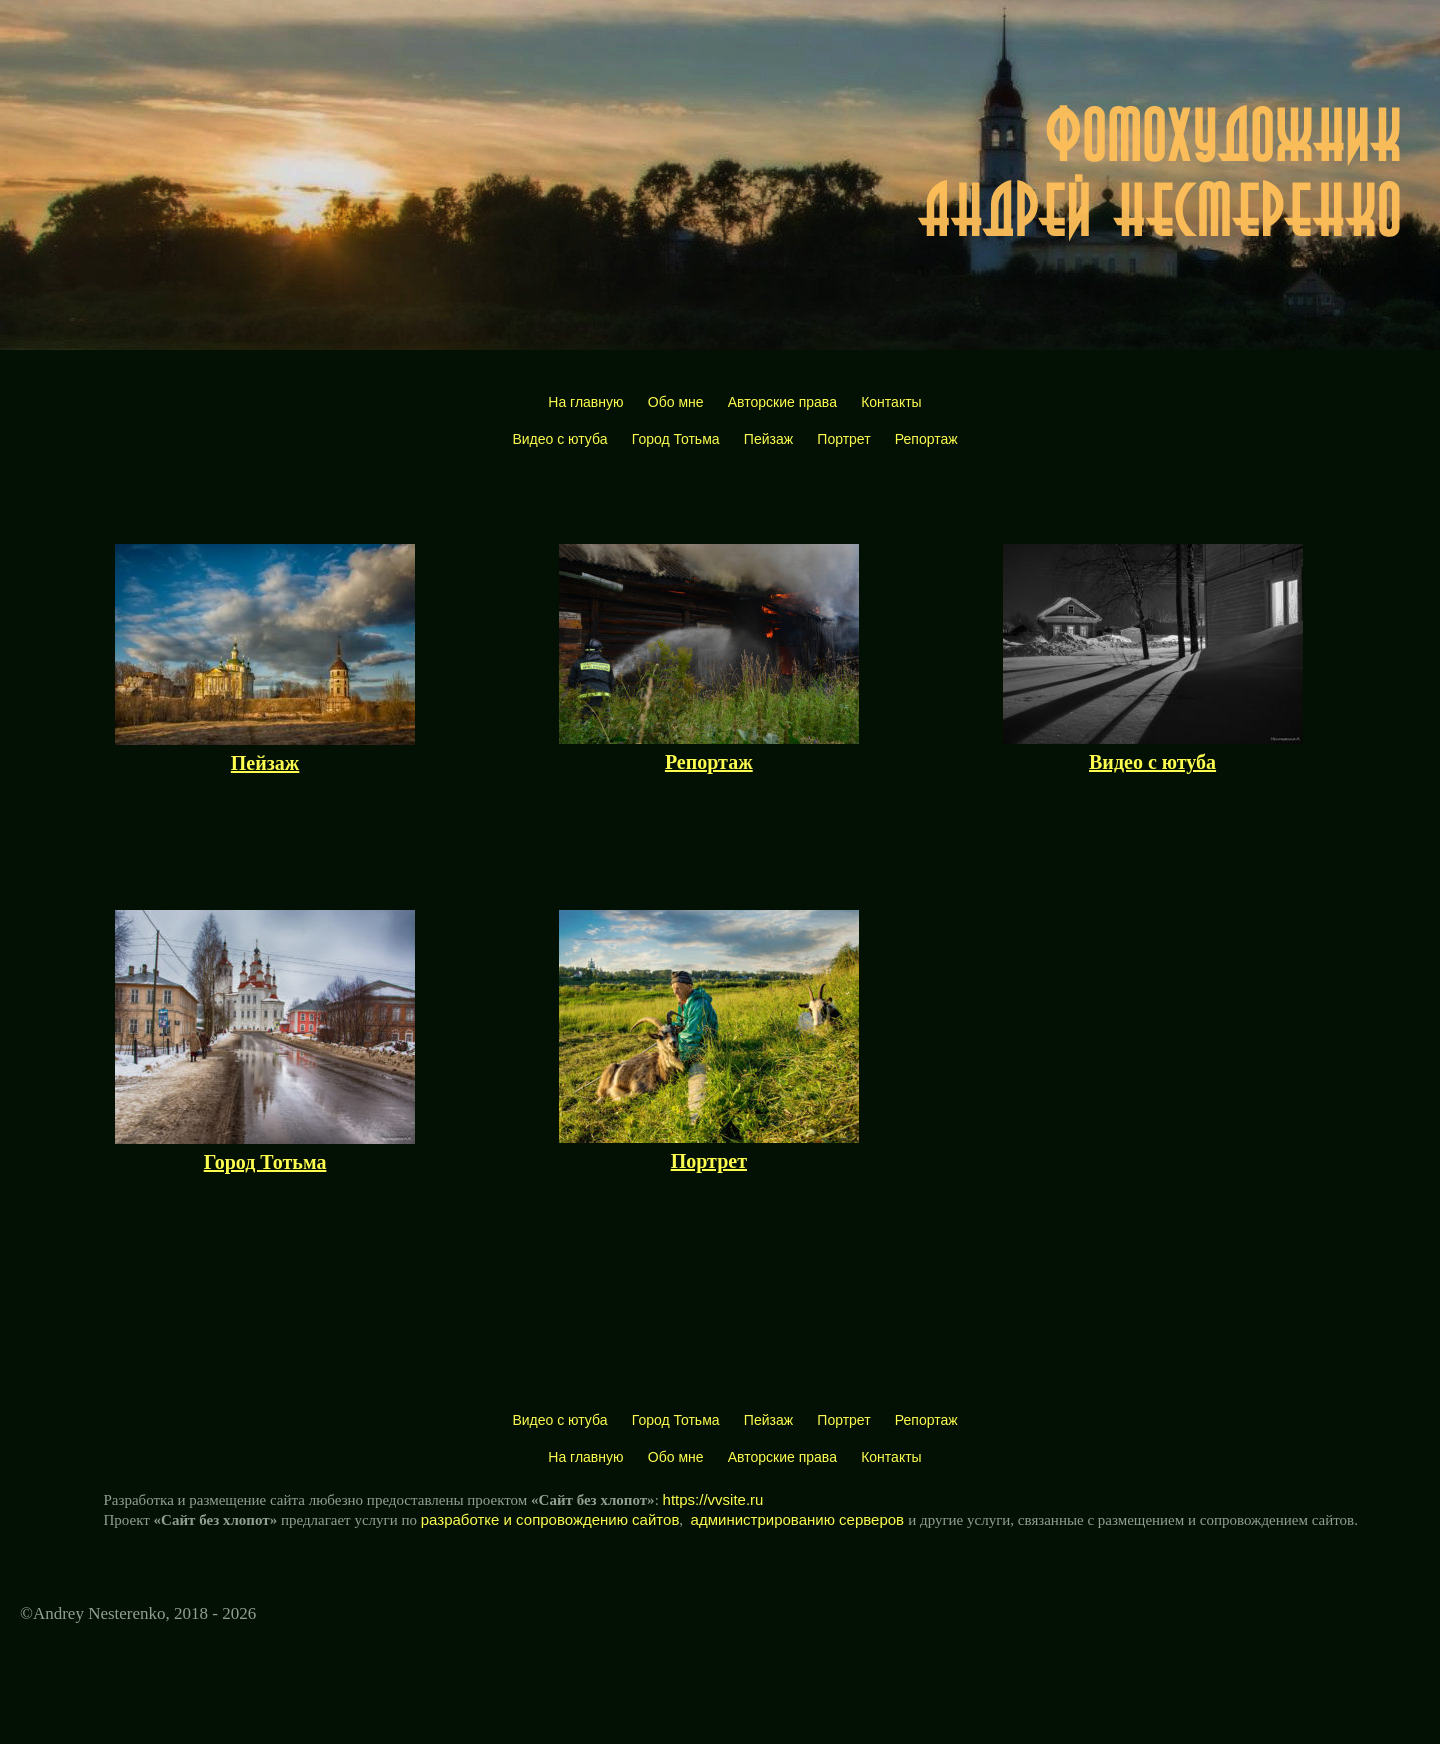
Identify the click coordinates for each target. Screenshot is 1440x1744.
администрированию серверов (800, 1519)
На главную (585, 402)
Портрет (843, 439)
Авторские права (782, 402)
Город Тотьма (676, 439)
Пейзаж (768, 439)
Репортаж (926, 439)
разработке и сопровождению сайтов (550, 1519)
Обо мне (676, 402)
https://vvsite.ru (713, 1499)
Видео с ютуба (559, 439)
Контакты (891, 402)
